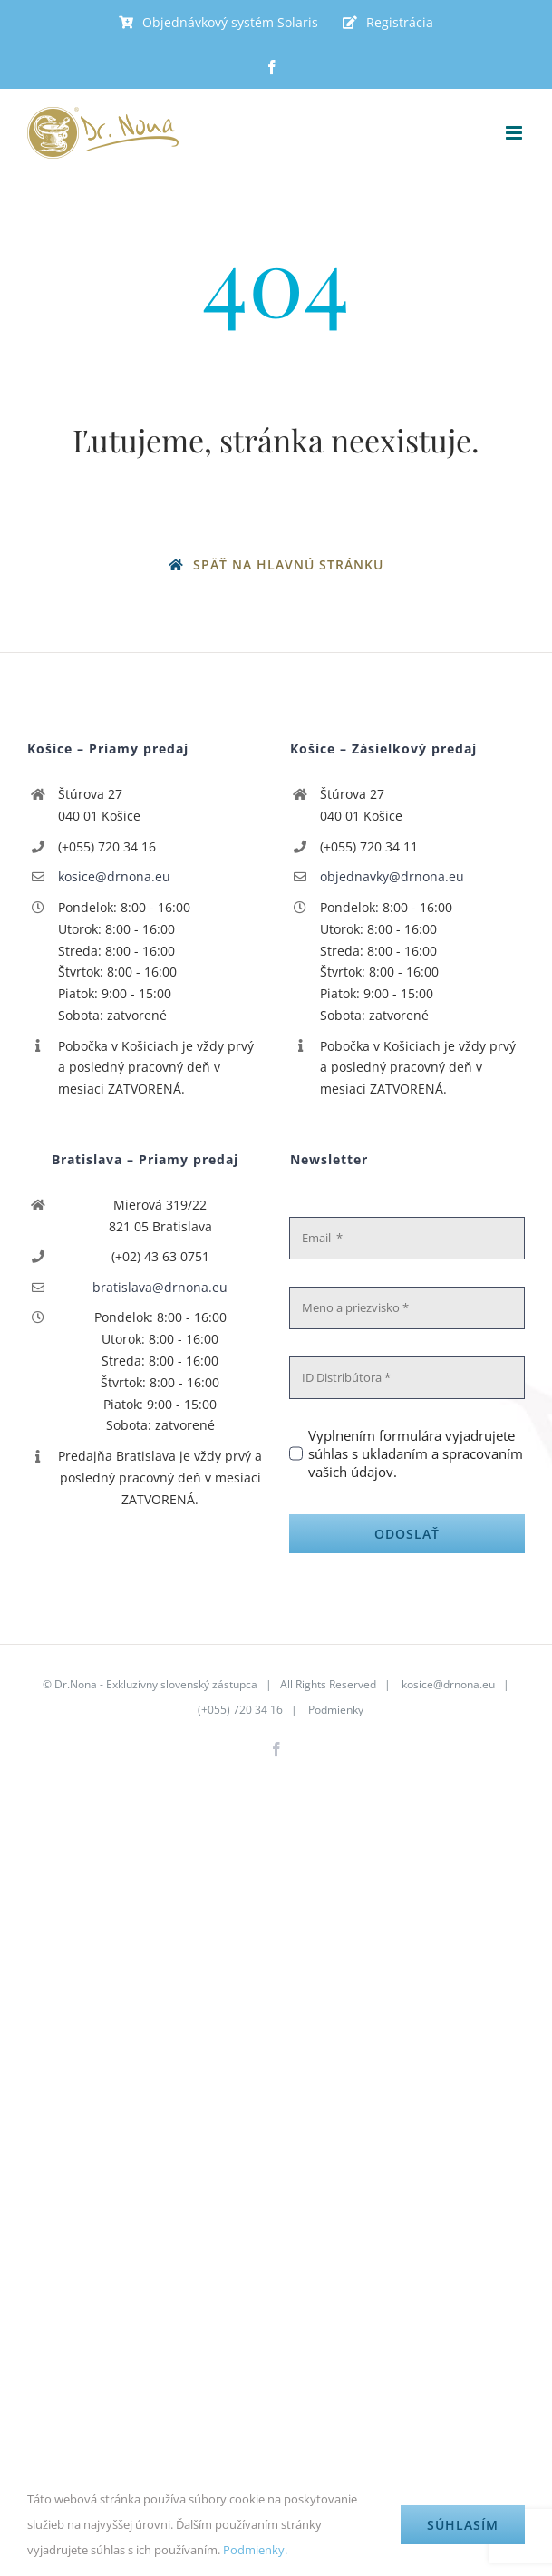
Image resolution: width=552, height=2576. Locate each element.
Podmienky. (255, 2550)
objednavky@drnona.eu (392, 876)
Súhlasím (463, 2524)
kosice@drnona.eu (114, 876)
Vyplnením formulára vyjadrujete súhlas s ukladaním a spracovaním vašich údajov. (415, 1453)
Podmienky (335, 1709)
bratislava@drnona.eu (160, 1287)
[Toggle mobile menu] (515, 132)
